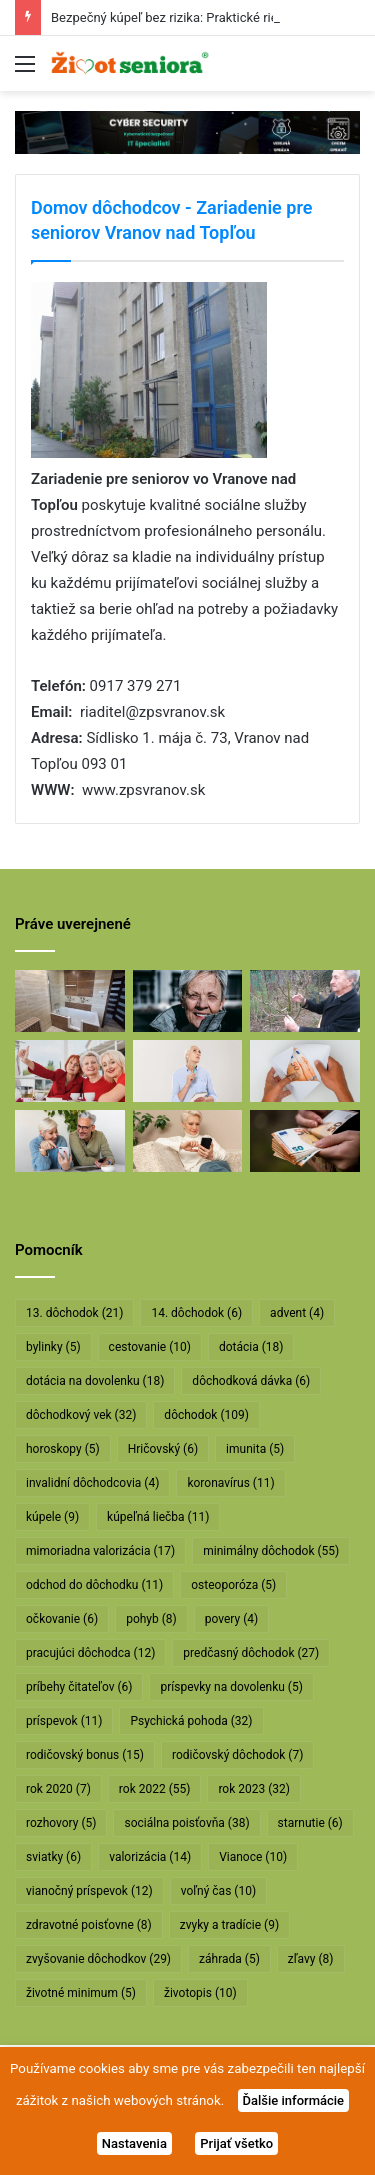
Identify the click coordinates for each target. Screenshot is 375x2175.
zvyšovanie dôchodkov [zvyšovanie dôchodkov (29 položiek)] (98, 1959)
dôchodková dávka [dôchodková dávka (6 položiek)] (251, 1381)
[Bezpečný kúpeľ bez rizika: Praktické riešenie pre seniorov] (70, 1001)
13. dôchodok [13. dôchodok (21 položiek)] (74, 1313)
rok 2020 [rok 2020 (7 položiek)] (58, 1789)
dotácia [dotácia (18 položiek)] (251, 1347)
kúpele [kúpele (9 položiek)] (52, 1517)
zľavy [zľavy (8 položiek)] (311, 1959)
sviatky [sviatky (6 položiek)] (53, 1857)
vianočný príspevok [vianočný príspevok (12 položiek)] (89, 1891)
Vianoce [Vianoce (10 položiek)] (253, 1857)
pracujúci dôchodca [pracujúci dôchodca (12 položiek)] (90, 1653)
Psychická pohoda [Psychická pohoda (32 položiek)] (191, 1721)
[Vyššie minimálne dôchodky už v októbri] (305, 1141)
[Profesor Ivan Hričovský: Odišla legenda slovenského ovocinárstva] (305, 1001)
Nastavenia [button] (134, 2143)
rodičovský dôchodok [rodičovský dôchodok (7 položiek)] (237, 1755)
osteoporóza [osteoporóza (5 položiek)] (233, 1585)
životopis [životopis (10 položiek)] (200, 1993)
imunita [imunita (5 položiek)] (255, 1449)
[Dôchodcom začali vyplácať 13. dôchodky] (305, 1071)
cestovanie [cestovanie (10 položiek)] (150, 1347)
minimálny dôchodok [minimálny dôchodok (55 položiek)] (271, 1551)
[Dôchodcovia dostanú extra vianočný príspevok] (70, 1071)
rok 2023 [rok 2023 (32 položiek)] (254, 1789)
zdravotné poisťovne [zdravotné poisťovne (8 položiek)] (89, 1925)
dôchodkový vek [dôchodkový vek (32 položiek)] (81, 1415)
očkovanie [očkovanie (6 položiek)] (62, 1619)
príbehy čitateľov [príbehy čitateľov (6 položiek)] (79, 1687)
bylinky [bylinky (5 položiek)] (53, 1347)
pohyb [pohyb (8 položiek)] (151, 1619)
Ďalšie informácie (294, 2100)
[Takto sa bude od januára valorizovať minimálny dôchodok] (70, 1141)
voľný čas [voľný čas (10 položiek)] (218, 1891)
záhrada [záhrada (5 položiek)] (229, 1959)
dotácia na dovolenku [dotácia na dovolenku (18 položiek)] (95, 1381)
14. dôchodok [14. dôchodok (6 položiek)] (196, 1313)
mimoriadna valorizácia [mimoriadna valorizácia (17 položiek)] (100, 1551)
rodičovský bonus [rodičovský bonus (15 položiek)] (85, 1755)
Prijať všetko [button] (236, 2143)
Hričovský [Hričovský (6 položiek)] (163, 1449)
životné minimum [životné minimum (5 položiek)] (81, 1993)
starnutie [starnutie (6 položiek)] (310, 1823)
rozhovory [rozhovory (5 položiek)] (61, 1823)
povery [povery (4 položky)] (231, 1619)
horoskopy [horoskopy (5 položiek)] (63, 1449)
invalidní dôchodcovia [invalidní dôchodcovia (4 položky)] (92, 1483)
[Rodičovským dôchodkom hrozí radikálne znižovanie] (188, 1071)
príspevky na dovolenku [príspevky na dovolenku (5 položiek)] (231, 1687)
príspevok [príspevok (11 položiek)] (64, 1721)
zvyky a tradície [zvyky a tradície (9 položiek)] (229, 1925)
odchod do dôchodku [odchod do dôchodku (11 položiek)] (94, 1585)
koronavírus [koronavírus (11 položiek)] (230, 1483)
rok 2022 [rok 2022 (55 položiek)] (155, 1789)
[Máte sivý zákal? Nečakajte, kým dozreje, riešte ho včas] (188, 1001)
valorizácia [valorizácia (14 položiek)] (150, 1857)
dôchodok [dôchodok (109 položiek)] (206, 1415)
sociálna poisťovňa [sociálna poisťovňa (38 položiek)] (186, 1823)
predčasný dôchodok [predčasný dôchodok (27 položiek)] (251, 1653)
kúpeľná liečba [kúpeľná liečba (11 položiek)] (158, 1517)
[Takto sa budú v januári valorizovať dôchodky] (188, 1141)
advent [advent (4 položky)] (297, 1313)
